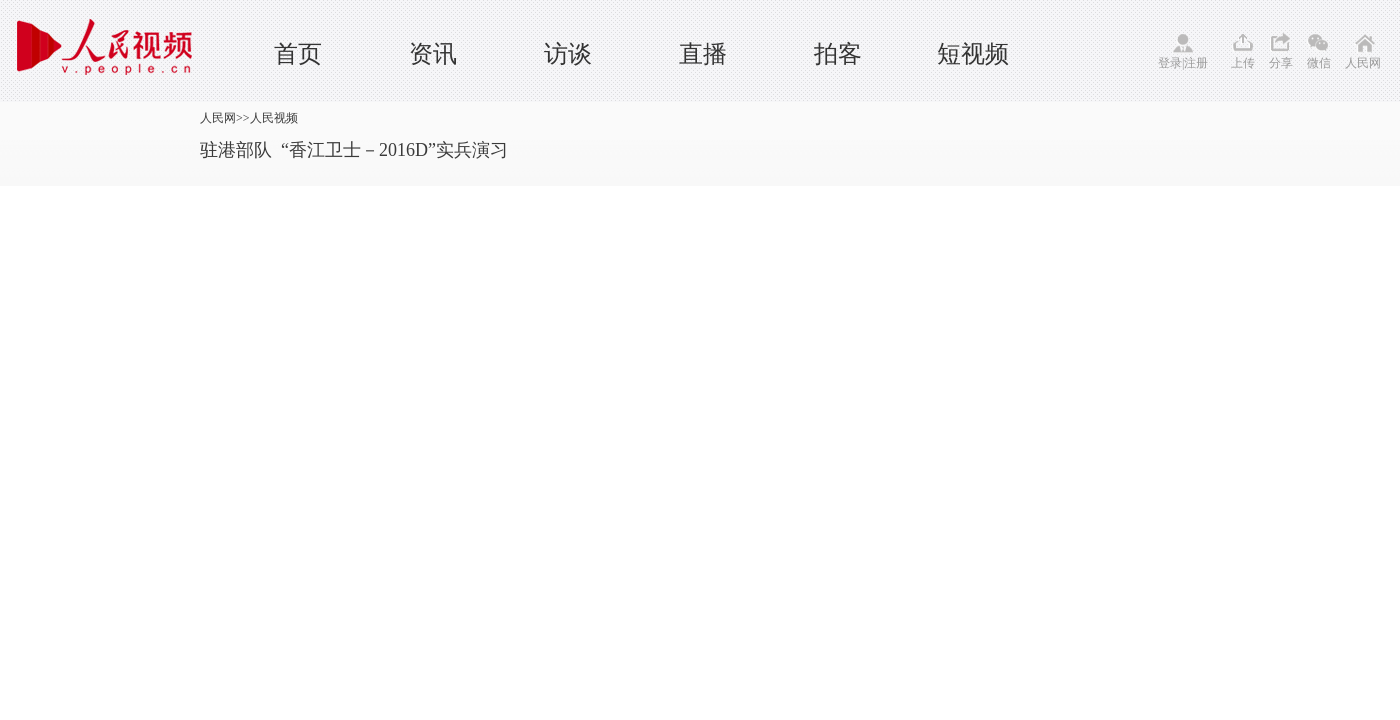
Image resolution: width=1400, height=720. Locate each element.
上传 (1243, 63)
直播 (703, 54)
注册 (1196, 63)
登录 (1170, 63)
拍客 (838, 54)
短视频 (973, 54)
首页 (298, 54)
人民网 (1363, 63)
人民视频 (274, 118)
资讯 (433, 54)
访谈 (568, 54)
